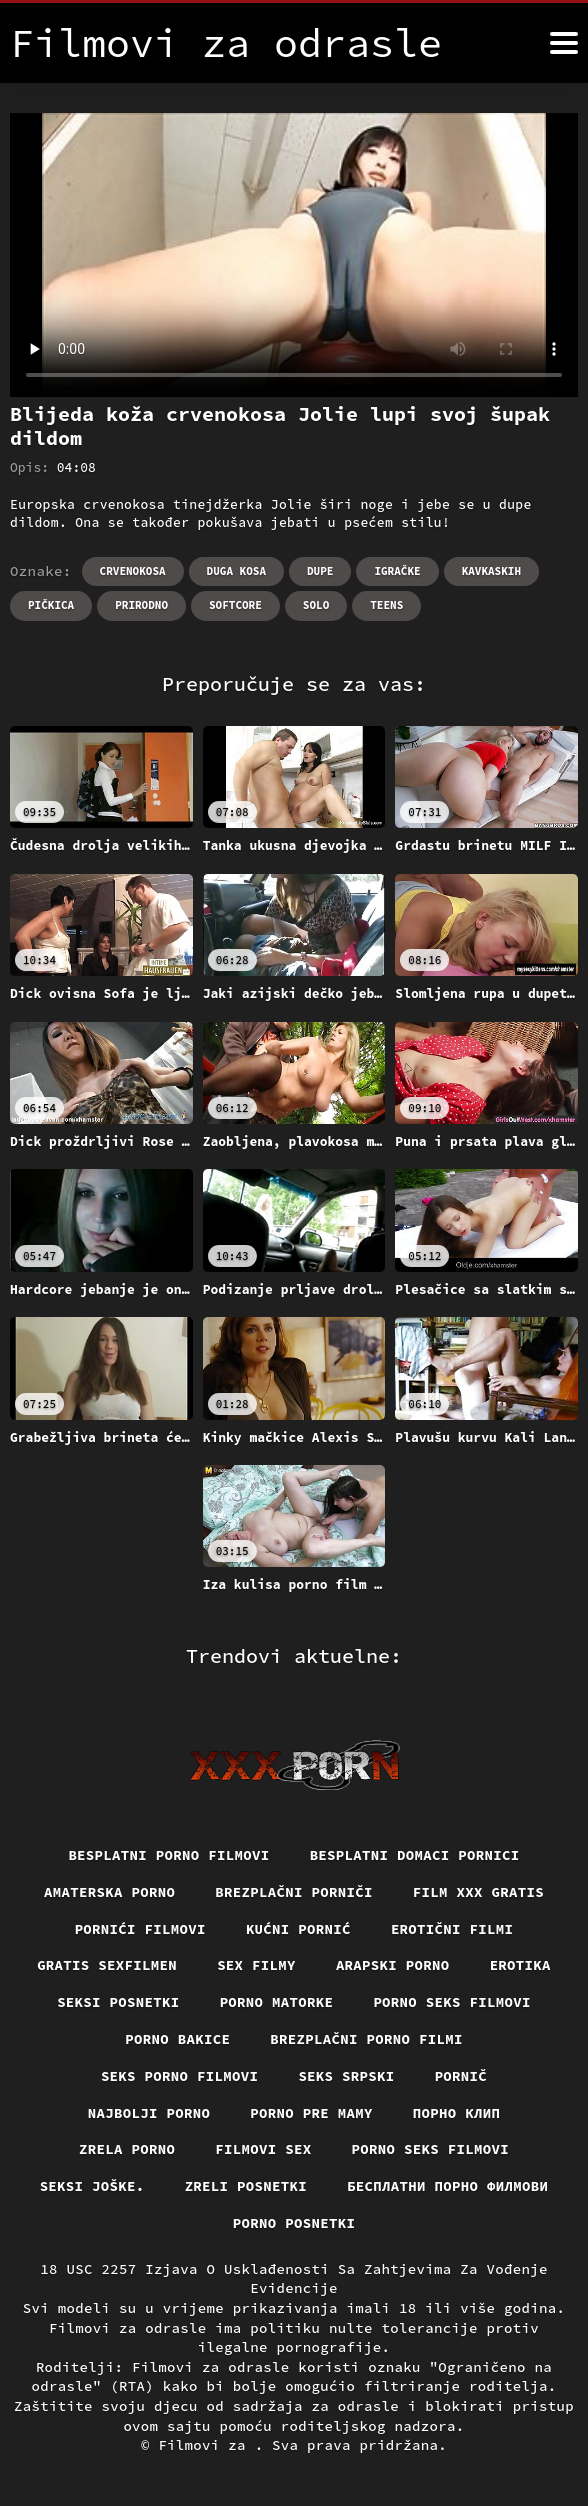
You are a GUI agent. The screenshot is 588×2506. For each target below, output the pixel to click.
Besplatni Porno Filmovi (168, 1855)
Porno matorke (277, 2002)
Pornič (461, 2076)
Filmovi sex (263, 2149)
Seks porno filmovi (180, 2076)
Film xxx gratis (478, 1892)
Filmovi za (206, 2445)
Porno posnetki (294, 2223)
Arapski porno (393, 1965)
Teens (386, 605)
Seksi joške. (92, 2186)
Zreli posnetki (246, 2186)
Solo (316, 605)
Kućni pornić (298, 1929)
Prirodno (141, 605)
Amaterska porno (109, 1892)
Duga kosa (236, 571)
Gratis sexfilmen (107, 1965)
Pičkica (51, 605)
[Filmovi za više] (564, 43)
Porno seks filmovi (452, 2002)
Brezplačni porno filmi (366, 2039)
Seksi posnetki (118, 2002)
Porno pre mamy (311, 2113)
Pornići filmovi (140, 1929)
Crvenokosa (133, 571)
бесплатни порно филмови (447, 2186)
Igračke (397, 571)
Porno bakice (177, 2039)
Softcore (235, 605)
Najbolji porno (149, 2113)
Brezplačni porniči (294, 1892)
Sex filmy (256, 1965)
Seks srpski (346, 2076)
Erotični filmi (452, 1929)
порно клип (457, 2113)
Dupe (320, 571)
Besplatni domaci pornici (415, 1855)
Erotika (520, 1965)
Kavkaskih (491, 571)
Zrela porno (127, 2149)
